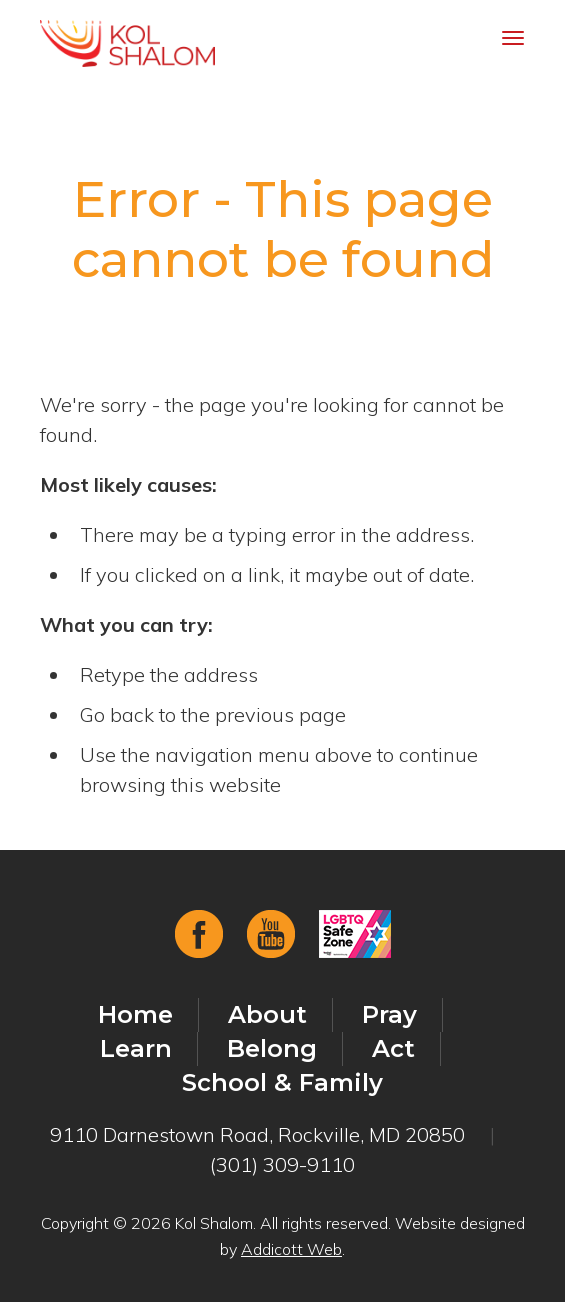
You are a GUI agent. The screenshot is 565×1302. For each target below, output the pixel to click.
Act (393, 1048)
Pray (389, 1014)
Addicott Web (291, 1249)
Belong (272, 1048)
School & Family (282, 1082)
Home (135, 1014)
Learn (136, 1048)
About (267, 1014)
